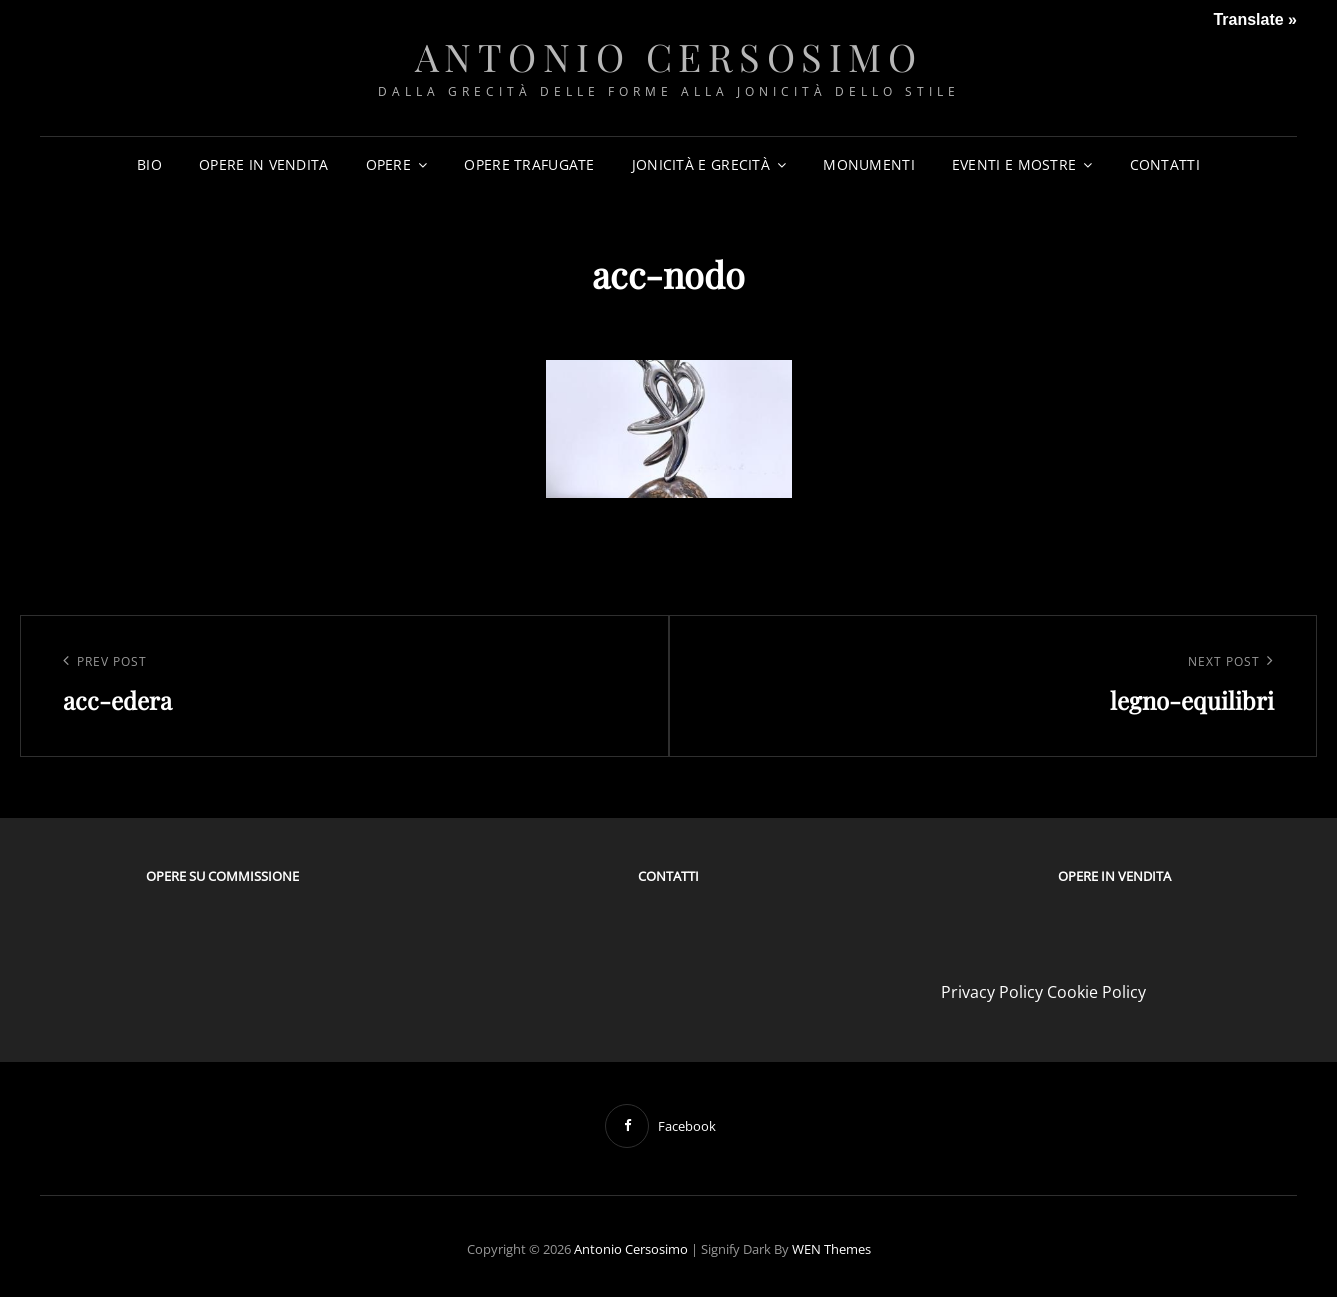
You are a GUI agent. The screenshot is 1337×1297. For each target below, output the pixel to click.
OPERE (388, 164)
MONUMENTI (869, 164)
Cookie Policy (1096, 992)
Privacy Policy (992, 992)
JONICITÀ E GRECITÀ (701, 164)
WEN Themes (831, 1249)
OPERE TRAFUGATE (529, 164)
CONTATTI (1165, 164)
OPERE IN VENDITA (264, 164)
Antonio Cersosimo (669, 56)
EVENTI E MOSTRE (1014, 164)
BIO (149, 164)
